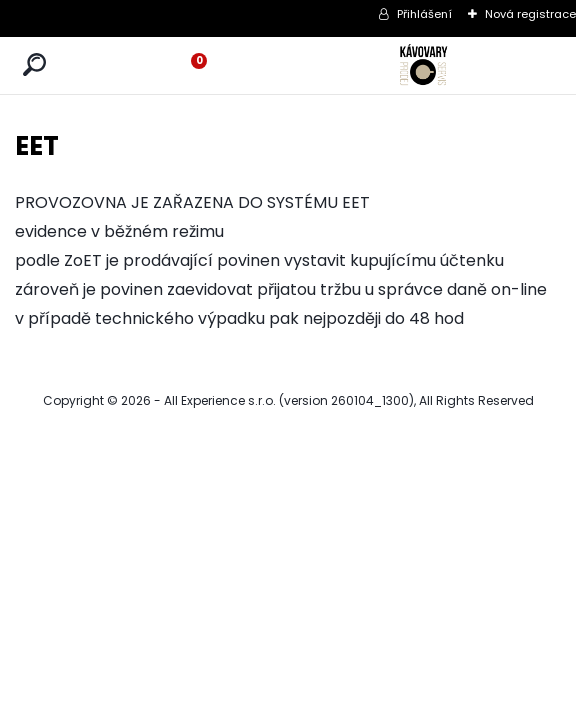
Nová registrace (530, 14)
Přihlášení (424, 14)
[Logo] (424, 65)
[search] (34, 65)
